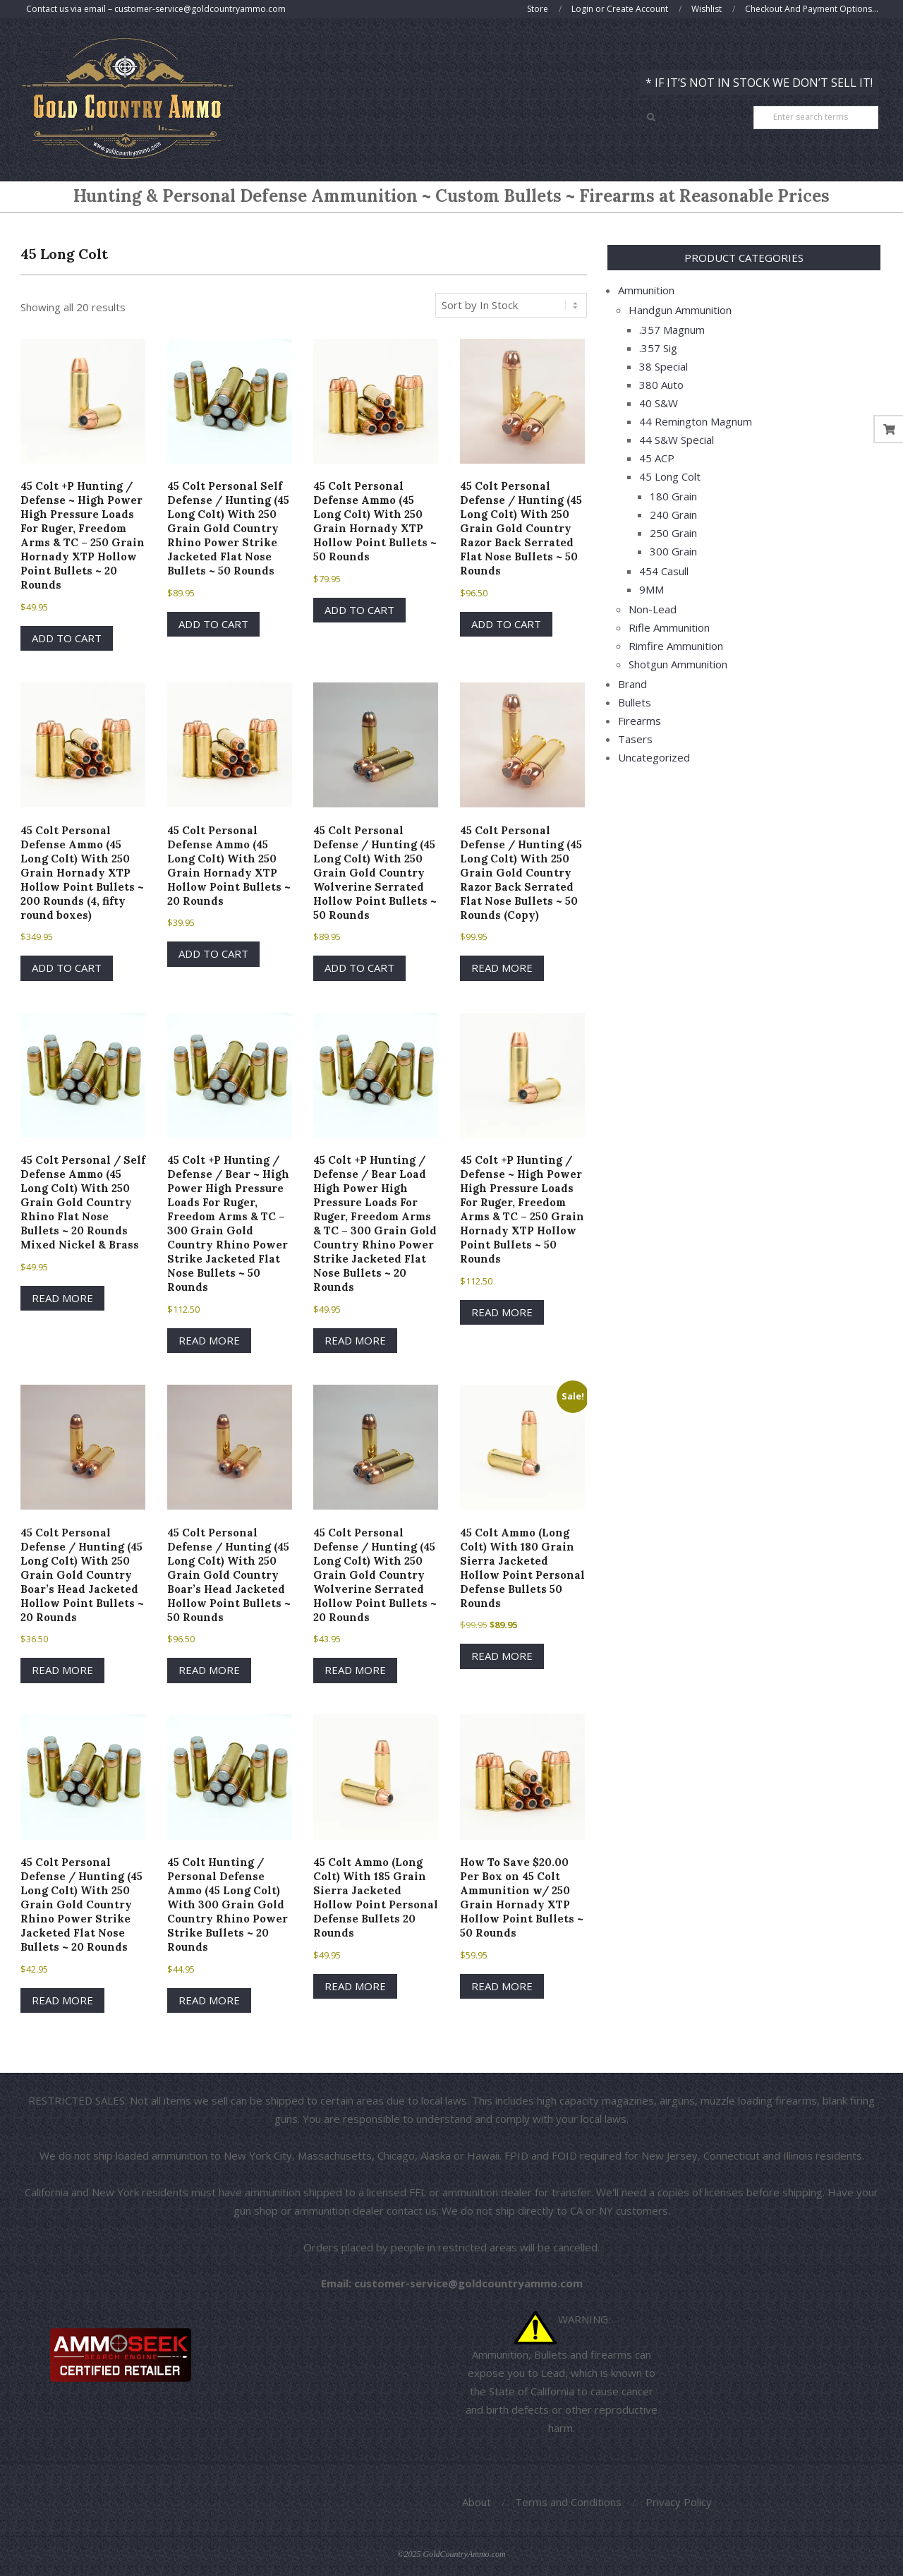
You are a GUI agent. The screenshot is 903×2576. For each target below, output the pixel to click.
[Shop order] (511, 305)
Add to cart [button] (67, 638)
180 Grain (673, 496)
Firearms (639, 721)
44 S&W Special (676, 440)
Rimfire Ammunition (676, 646)
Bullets (634, 702)
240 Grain (673, 514)
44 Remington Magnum (695, 421)
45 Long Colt (670, 476)
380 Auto (661, 385)
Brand (632, 684)
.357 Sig (658, 348)
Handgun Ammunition (680, 310)
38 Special (663, 366)
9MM (651, 589)
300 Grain (673, 551)
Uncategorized (654, 757)
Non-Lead (653, 609)
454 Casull (664, 571)
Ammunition (646, 290)
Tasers (635, 739)
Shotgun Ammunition (678, 664)
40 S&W (658, 403)
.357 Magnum (672, 330)
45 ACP (656, 458)
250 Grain (673, 533)
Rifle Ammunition (669, 627)
